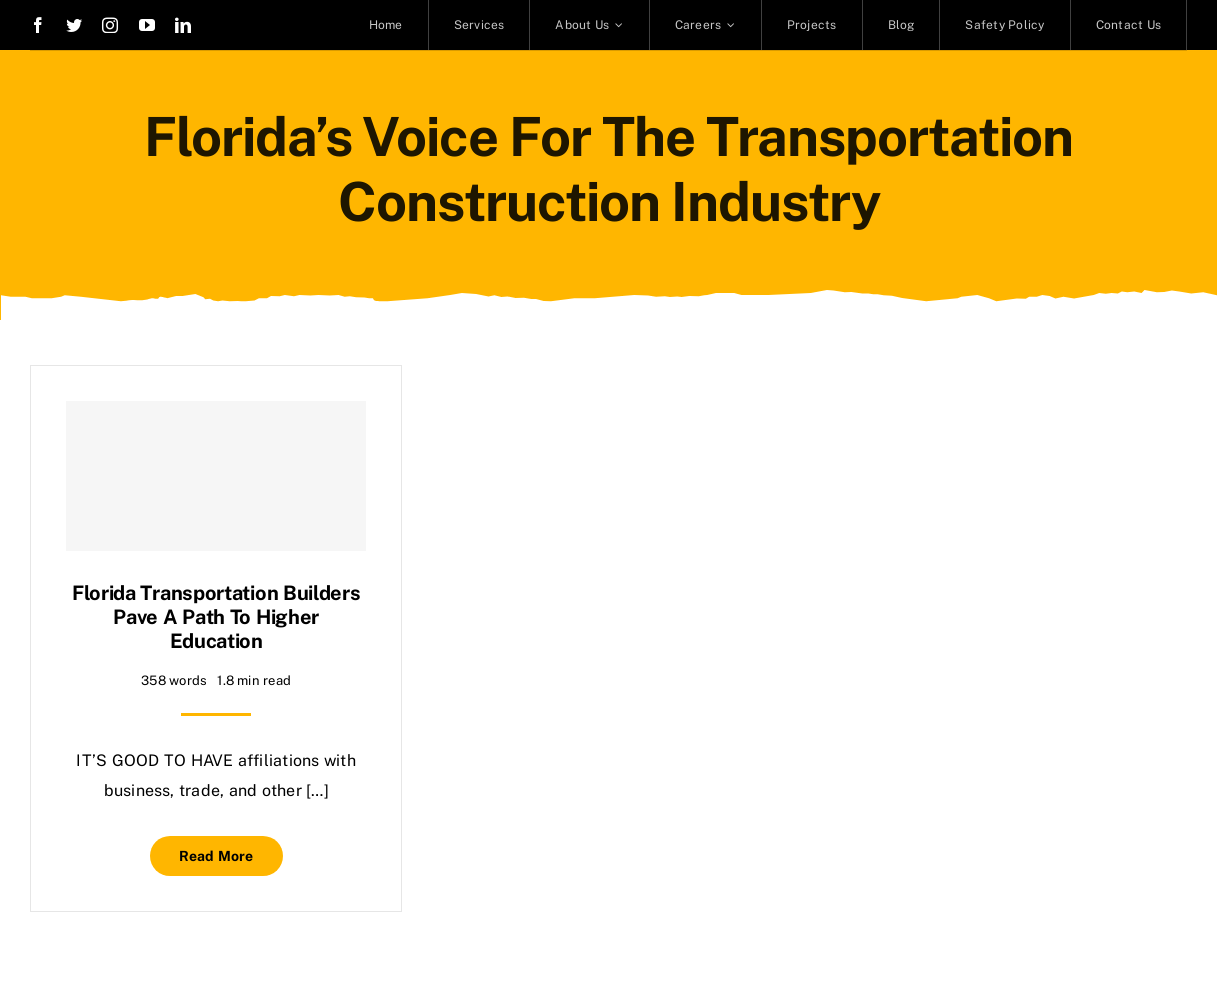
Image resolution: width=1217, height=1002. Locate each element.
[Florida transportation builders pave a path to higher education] (216, 476)
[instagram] (110, 25)
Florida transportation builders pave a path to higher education (216, 617)
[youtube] (147, 25)
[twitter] (74, 25)
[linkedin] (183, 25)
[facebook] (38, 25)
